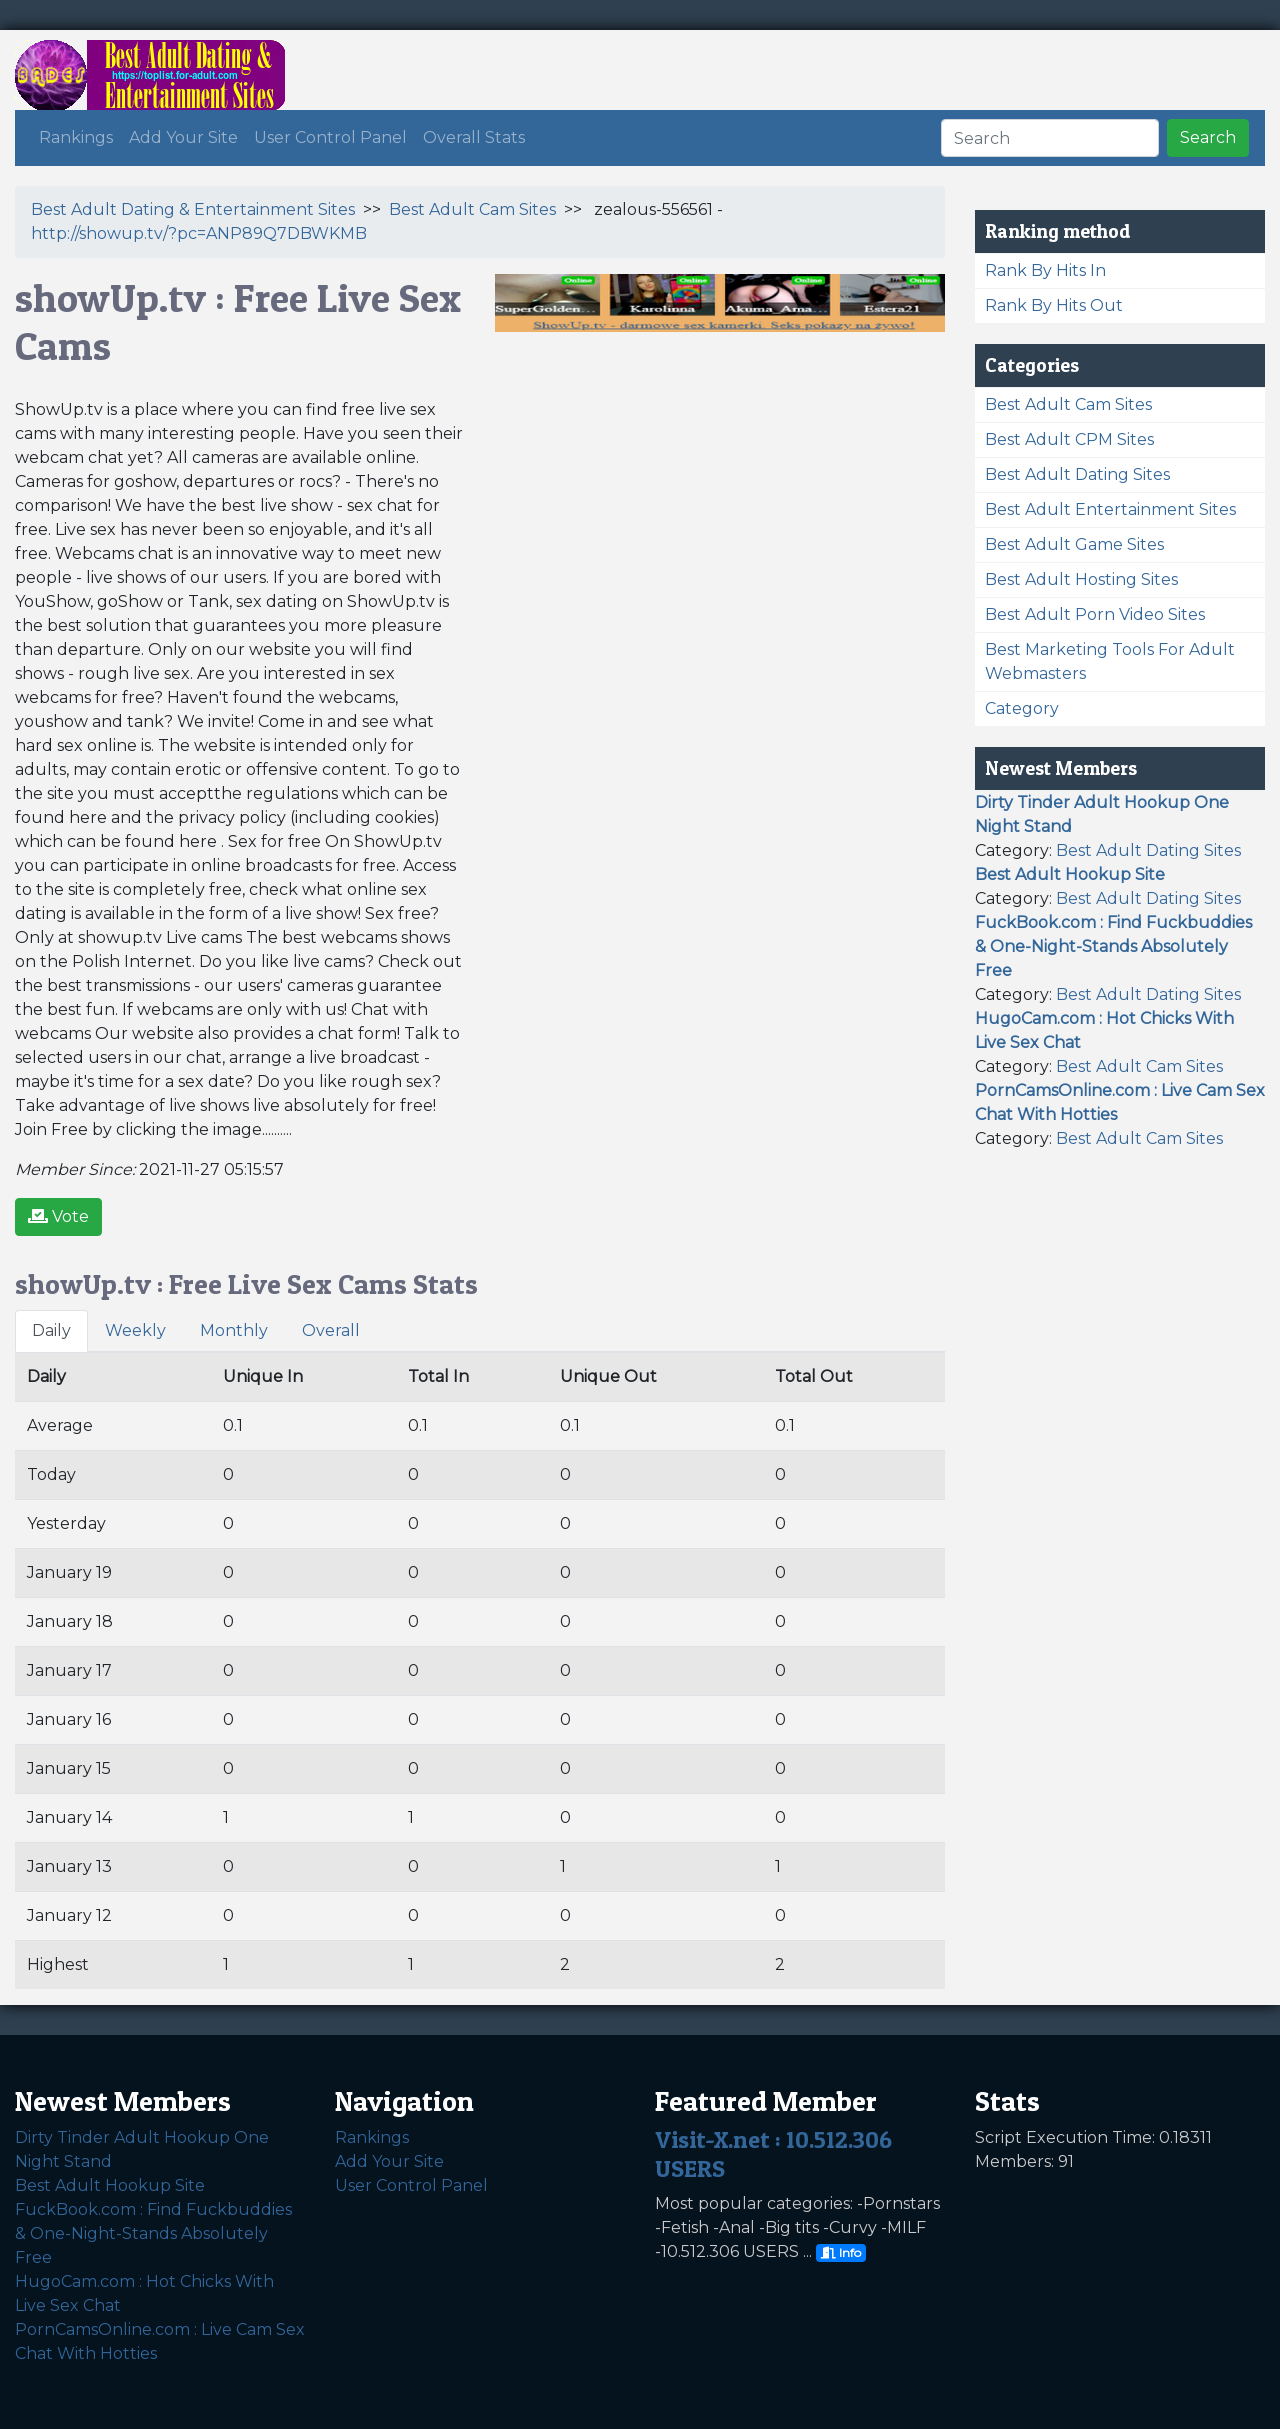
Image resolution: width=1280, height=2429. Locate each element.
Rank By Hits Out (1054, 305)
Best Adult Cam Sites (472, 209)
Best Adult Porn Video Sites (1095, 614)
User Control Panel (330, 137)
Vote (58, 1216)
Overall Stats (474, 137)
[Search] (1050, 138)
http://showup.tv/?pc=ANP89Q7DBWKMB (199, 233)
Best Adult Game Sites (1074, 544)
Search (1208, 137)
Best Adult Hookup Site (110, 2185)
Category (1022, 708)
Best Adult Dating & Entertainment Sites (193, 209)
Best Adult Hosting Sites (1081, 579)
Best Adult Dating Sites (1077, 474)
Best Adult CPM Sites (1069, 439)
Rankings (76, 137)
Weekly (135, 1330)
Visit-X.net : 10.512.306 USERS (773, 2154)
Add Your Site (183, 137)
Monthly (234, 1330)
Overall (331, 1330)
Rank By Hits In (1045, 270)
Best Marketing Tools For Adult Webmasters (1110, 661)
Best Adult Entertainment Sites (1110, 509)
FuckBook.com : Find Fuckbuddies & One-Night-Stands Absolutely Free (153, 2233)
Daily (51, 1330)
